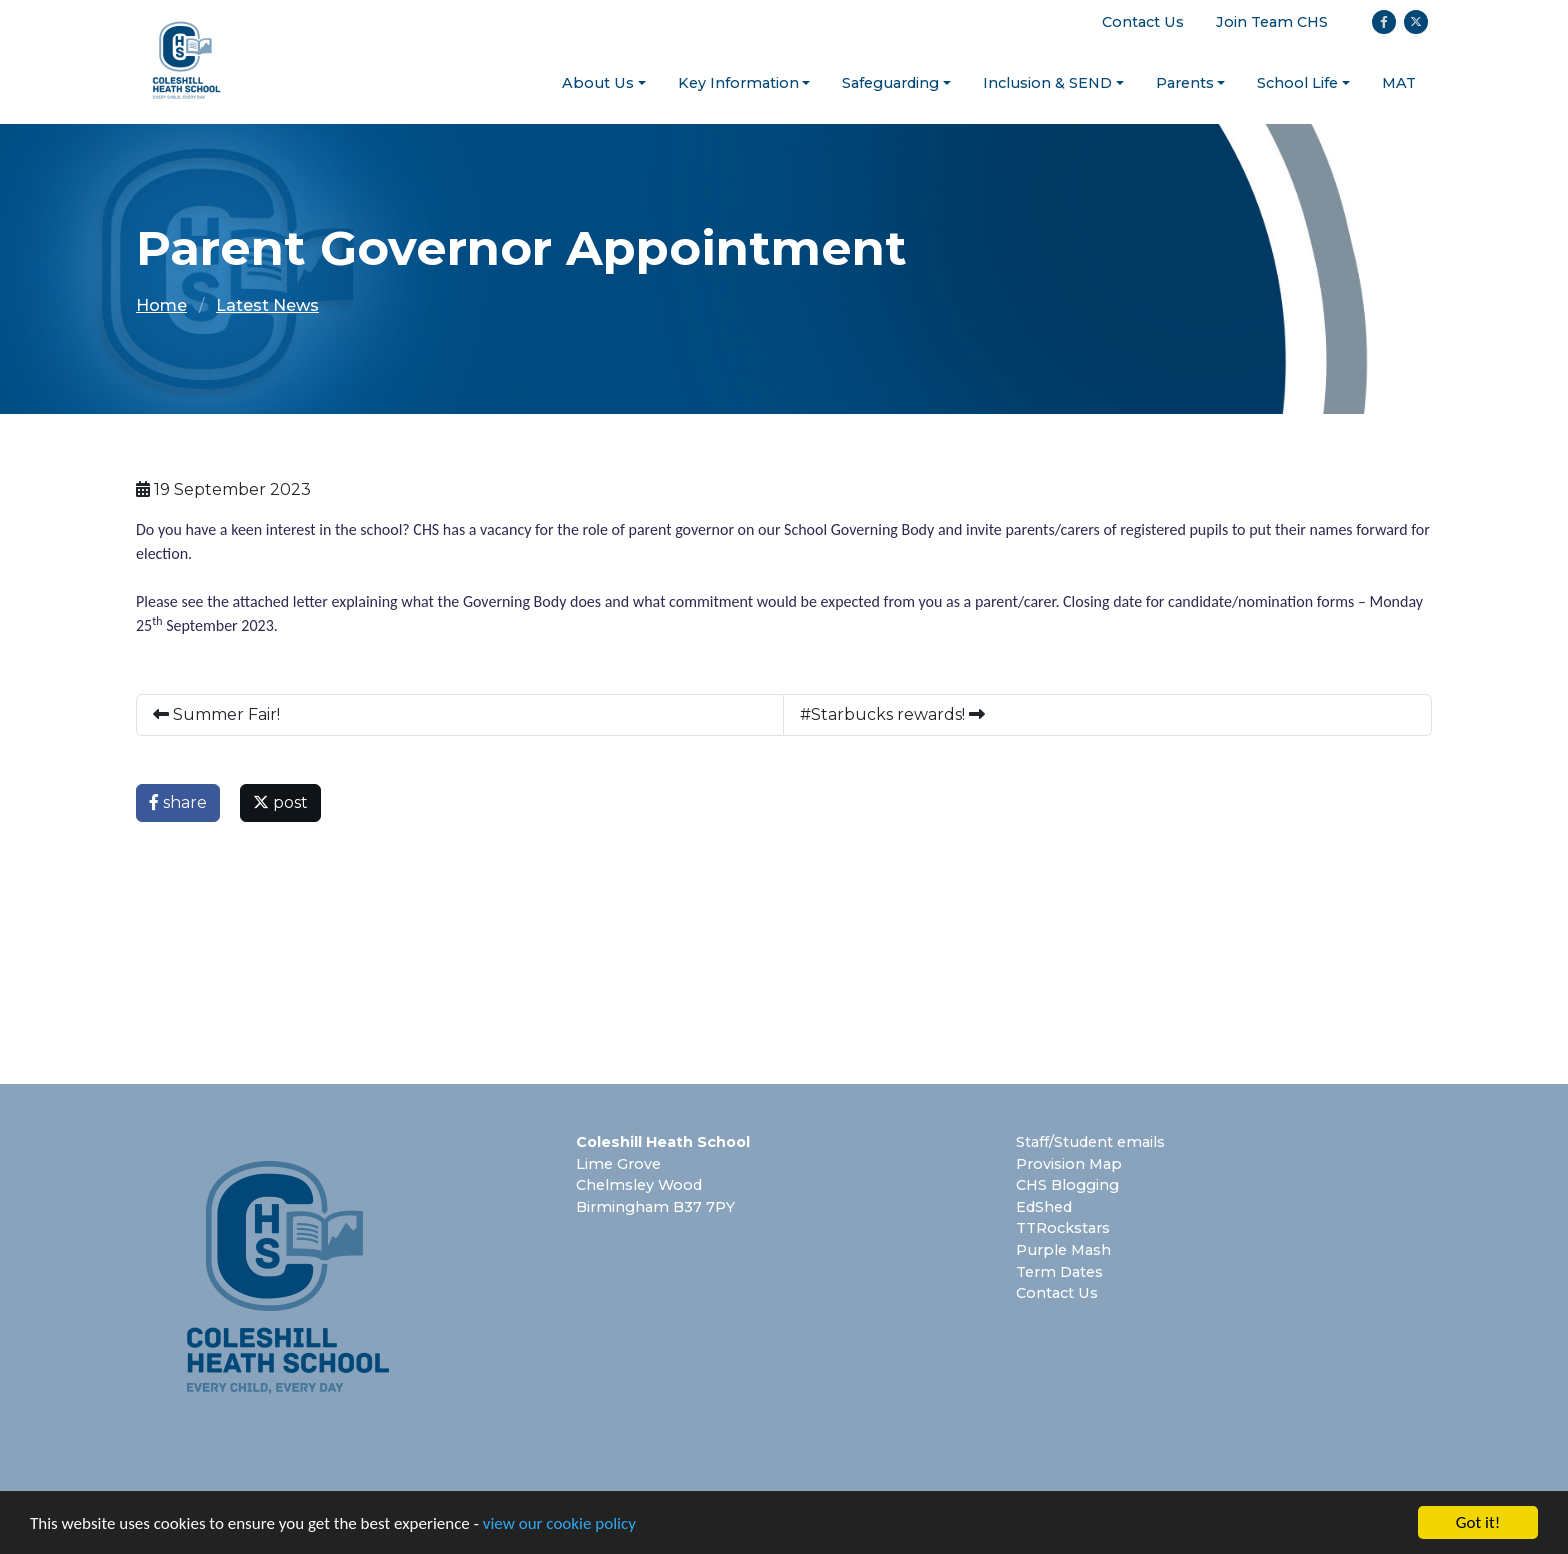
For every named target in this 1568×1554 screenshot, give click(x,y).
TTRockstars (1063, 1228)
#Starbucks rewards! (892, 714)
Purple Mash (1063, 1250)
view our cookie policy (559, 1523)
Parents (1185, 83)
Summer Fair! (216, 714)
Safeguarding (890, 83)
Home (161, 305)
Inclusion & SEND (1047, 83)
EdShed (1044, 1207)
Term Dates (1059, 1272)
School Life (1297, 83)
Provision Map (1069, 1164)
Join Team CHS (1272, 22)
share (178, 802)
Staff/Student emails (1090, 1142)
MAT (1399, 83)
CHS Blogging (1067, 1185)
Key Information (738, 83)
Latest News (267, 305)
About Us (598, 83)
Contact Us (1143, 22)
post (280, 802)
